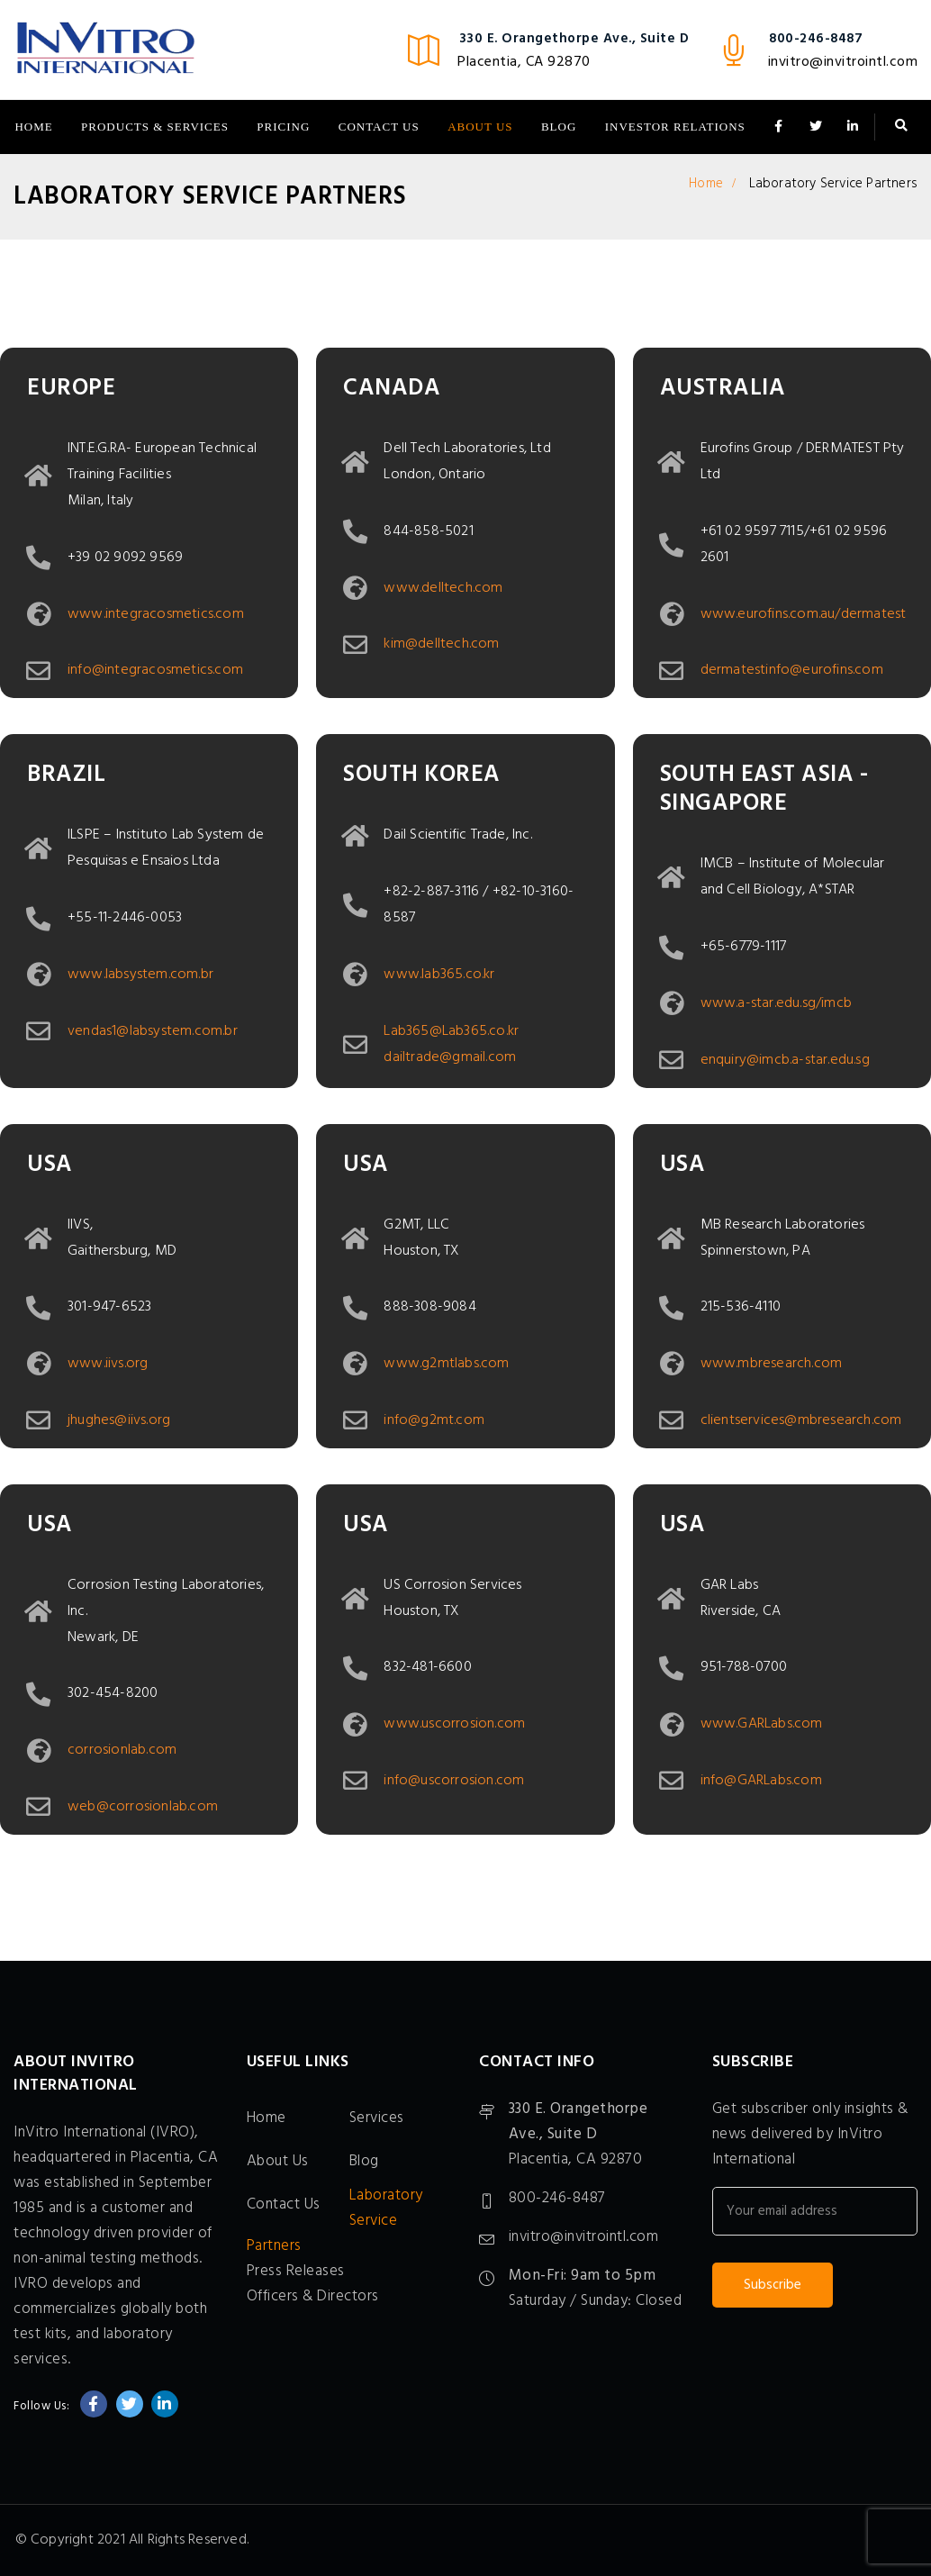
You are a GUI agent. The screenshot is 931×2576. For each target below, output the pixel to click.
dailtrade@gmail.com (450, 1057)
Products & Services (155, 126)
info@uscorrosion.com (454, 1780)
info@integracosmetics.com (155, 670)
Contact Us (379, 126)
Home (33, 126)
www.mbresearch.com (772, 1363)
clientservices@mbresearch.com (801, 1420)
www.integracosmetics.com (156, 614)
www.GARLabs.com (762, 1724)
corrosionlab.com (122, 1750)
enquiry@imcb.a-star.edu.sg (785, 1060)
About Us (479, 126)
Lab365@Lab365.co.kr (451, 1031)
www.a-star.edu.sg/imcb (776, 1003)
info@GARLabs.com (761, 1780)
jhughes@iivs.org (119, 1420)
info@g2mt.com (434, 1420)
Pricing (283, 126)
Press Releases (296, 2271)
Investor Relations (675, 126)
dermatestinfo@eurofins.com (792, 670)
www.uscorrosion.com (454, 1724)
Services (376, 2118)
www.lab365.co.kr (439, 974)
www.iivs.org (108, 1363)
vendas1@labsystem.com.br (153, 1031)
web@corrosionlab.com (143, 1807)
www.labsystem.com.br (140, 974)
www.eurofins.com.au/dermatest (804, 614)
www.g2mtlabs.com (446, 1363)
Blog (558, 126)
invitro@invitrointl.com (843, 62)
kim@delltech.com (441, 644)
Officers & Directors (313, 2296)
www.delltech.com (443, 588)
